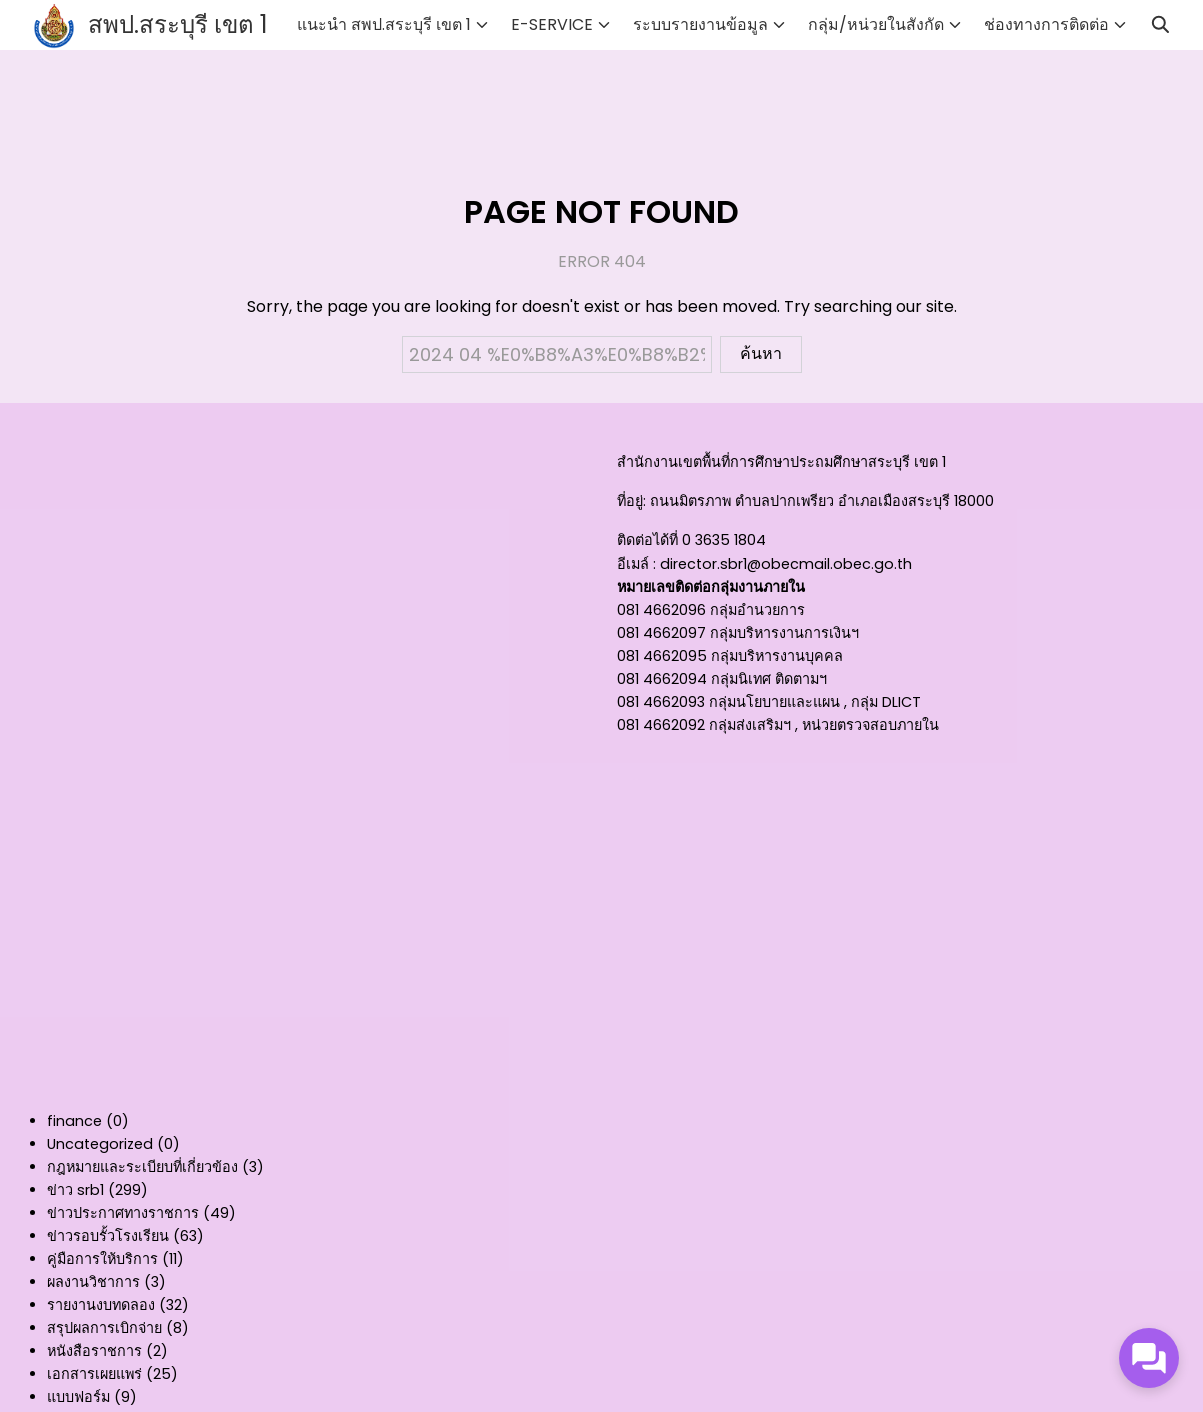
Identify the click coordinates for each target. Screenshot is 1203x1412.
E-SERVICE (552, 24)
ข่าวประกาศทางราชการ (123, 1213)
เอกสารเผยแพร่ (94, 1374)
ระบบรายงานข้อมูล (700, 24)
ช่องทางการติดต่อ (1046, 24)
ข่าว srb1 (75, 1190)
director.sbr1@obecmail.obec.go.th (786, 564)
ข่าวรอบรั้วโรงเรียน (108, 1236)
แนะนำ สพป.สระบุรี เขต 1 (384, 24)
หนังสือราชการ (94, 1351)
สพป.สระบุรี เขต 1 (178, 24)
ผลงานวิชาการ (93, 1282)
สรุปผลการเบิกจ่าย (104, 1328)
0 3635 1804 (724, 540)
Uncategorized (100, 1144)
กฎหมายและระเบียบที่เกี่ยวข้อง (142, 1167)
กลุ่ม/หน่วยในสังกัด (876, 24)
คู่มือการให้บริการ (102, 1259)
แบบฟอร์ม (78, 1397)
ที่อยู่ (630, 501)
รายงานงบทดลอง (101, 1305)
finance (74, 1121)
